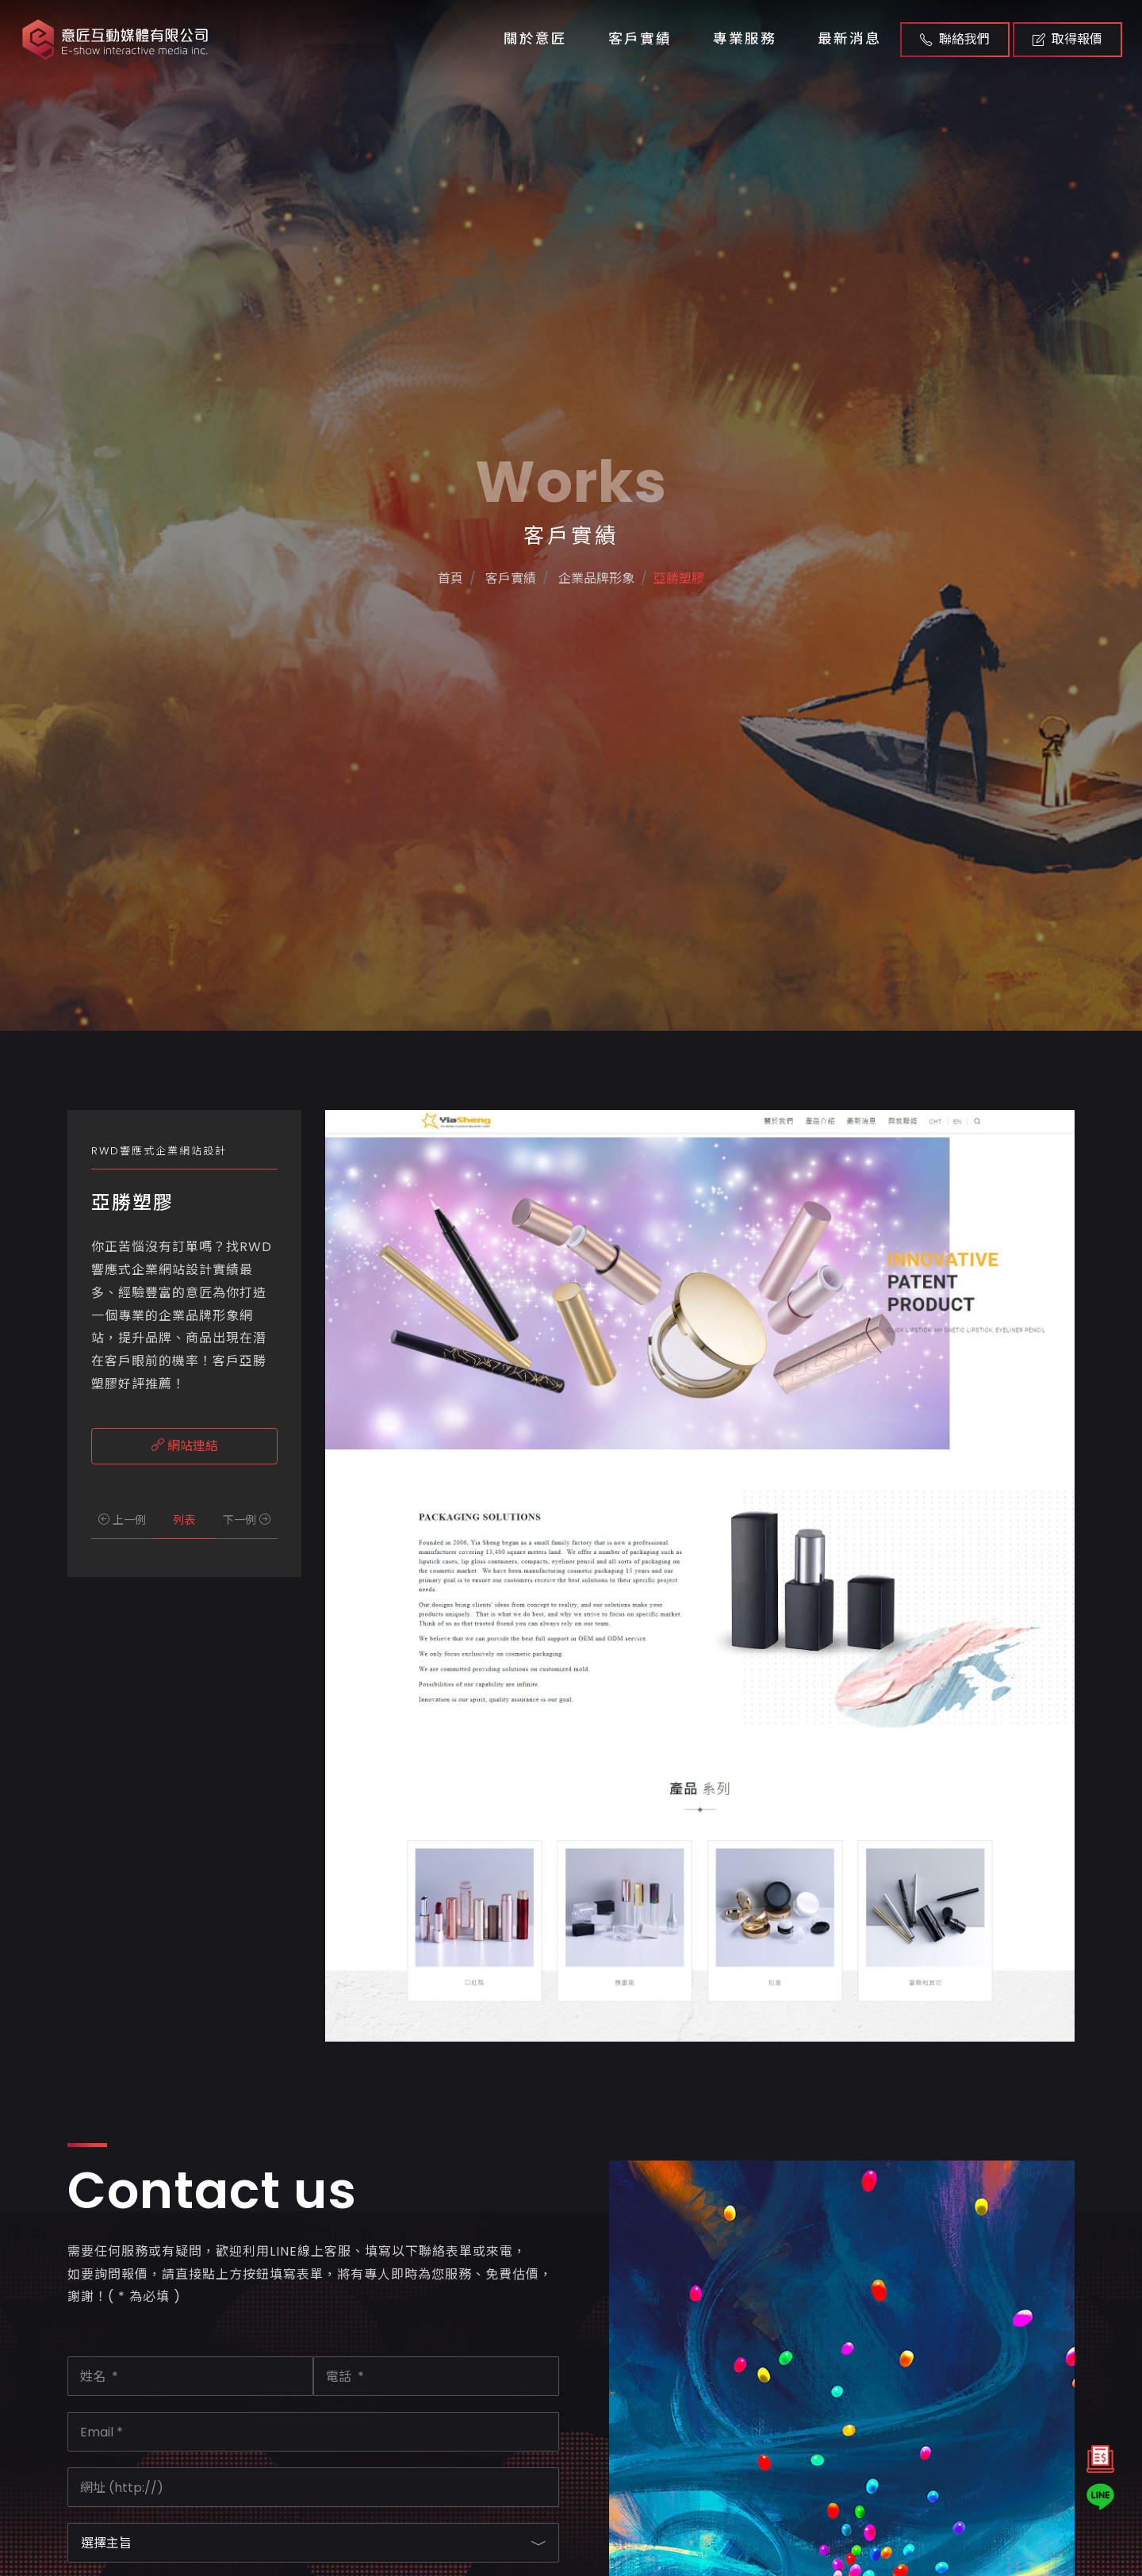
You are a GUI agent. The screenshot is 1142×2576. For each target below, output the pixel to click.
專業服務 (744, 38)
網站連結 (184, 1446)
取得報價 (1067, 39)
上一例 (122, 1520)
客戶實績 (640, 38)
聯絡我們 (955, 39)
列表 (184, 1520)
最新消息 (849, 38)
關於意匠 (535, 38)
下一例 (246, 1520)
